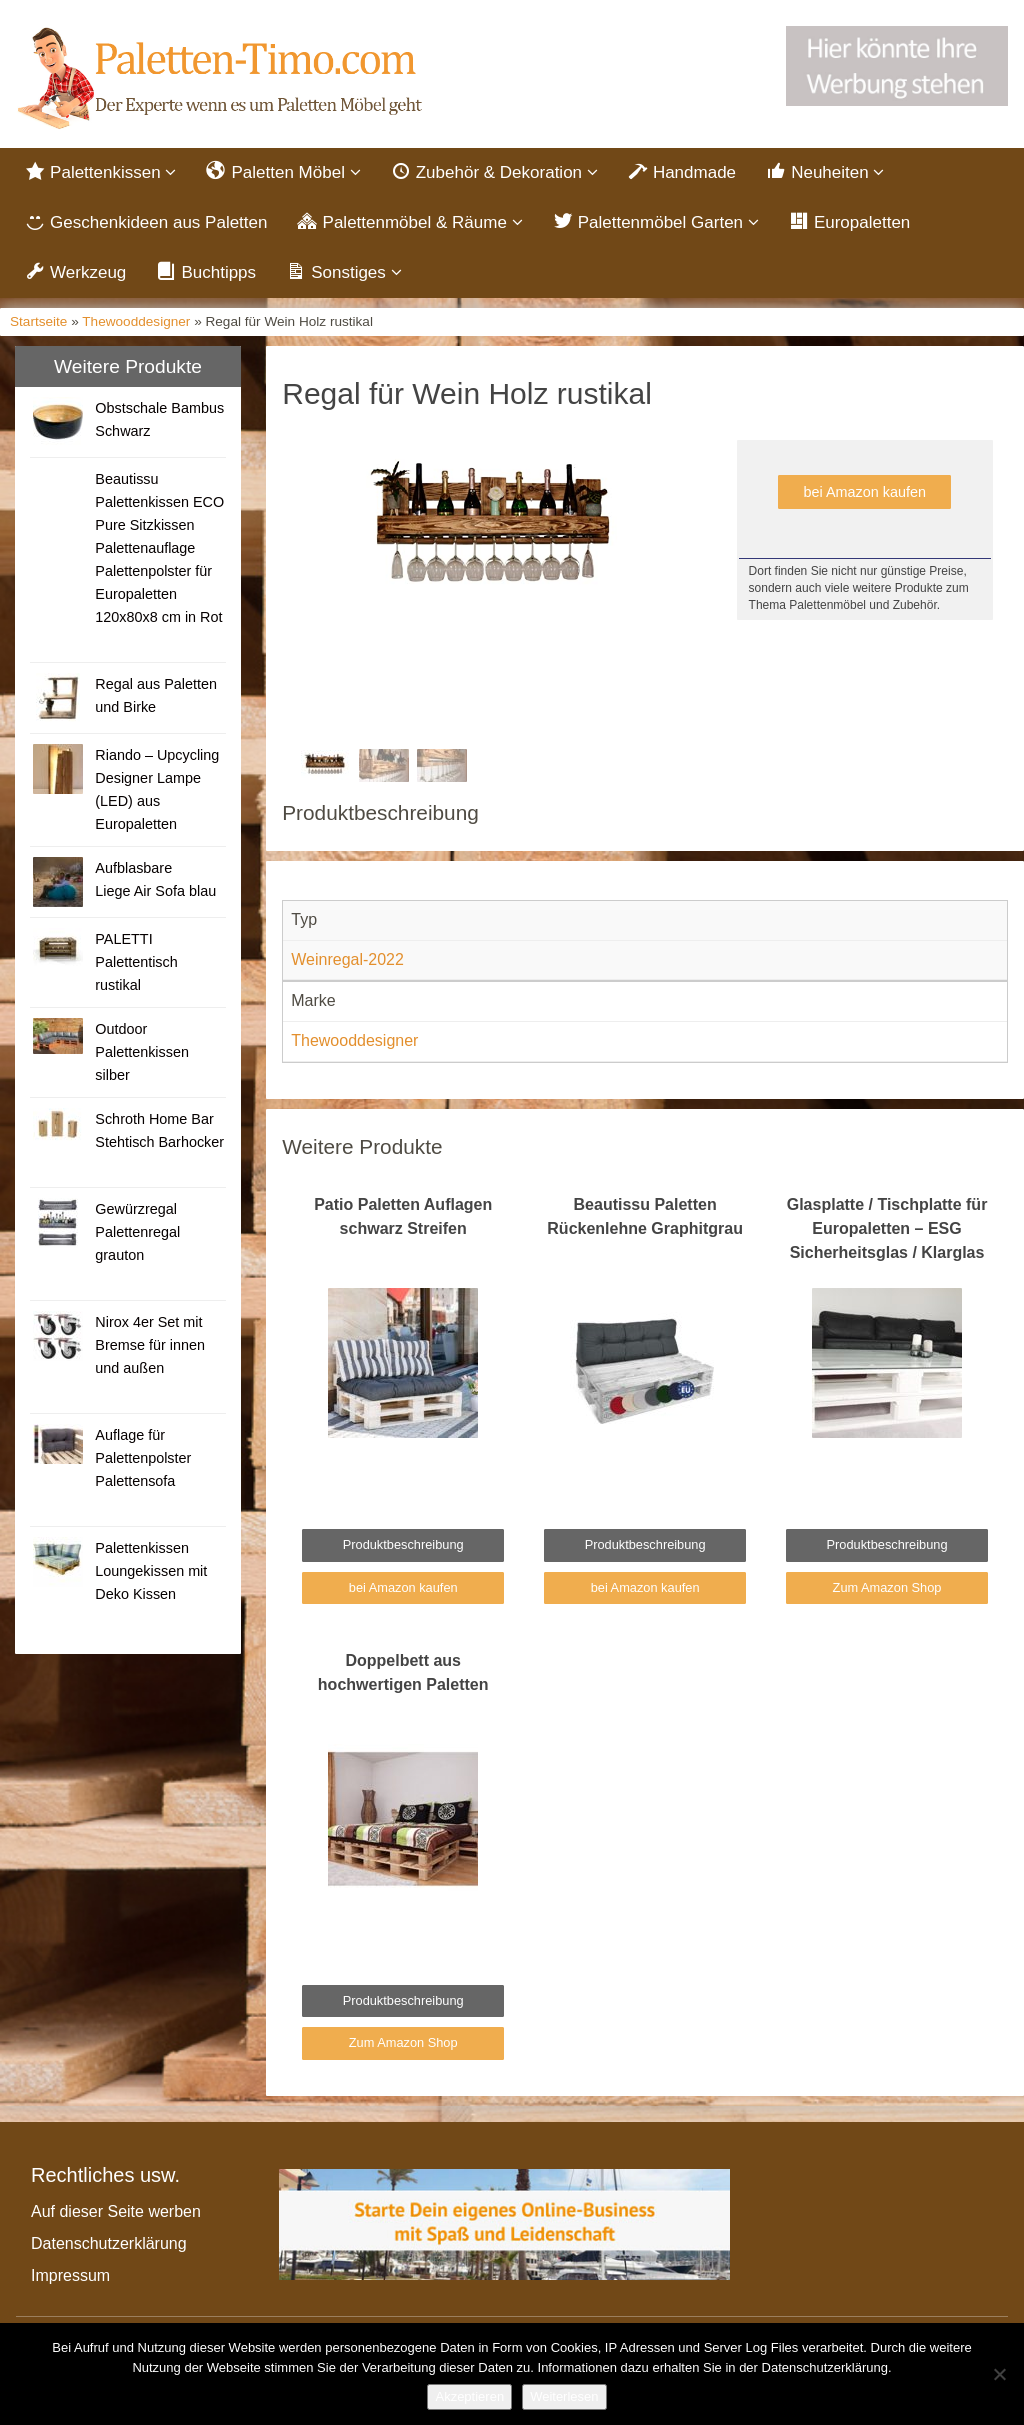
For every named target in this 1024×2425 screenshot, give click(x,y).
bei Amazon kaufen (865, 492)
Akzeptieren (469, 2396)
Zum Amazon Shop (887, 1587)
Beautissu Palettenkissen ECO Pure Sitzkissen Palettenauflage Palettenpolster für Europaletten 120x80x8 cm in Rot (159, 548)
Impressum (70, 2275)
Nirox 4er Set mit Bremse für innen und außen (150, 1345)
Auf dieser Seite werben (116, 2211)
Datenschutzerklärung (109, 2243)
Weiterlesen (564, 2396)
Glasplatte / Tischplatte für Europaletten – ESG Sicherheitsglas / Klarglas (887, 1228)
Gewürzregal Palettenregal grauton (137, 1232)
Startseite (38, 321)
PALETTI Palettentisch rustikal (136, 962)
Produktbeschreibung (403, 1544)
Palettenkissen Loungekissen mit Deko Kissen (151, 1571)
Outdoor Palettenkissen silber (142, 1052)
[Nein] (999, 2374)
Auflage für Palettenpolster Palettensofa (143, 1458)
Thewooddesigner (136, 321)
